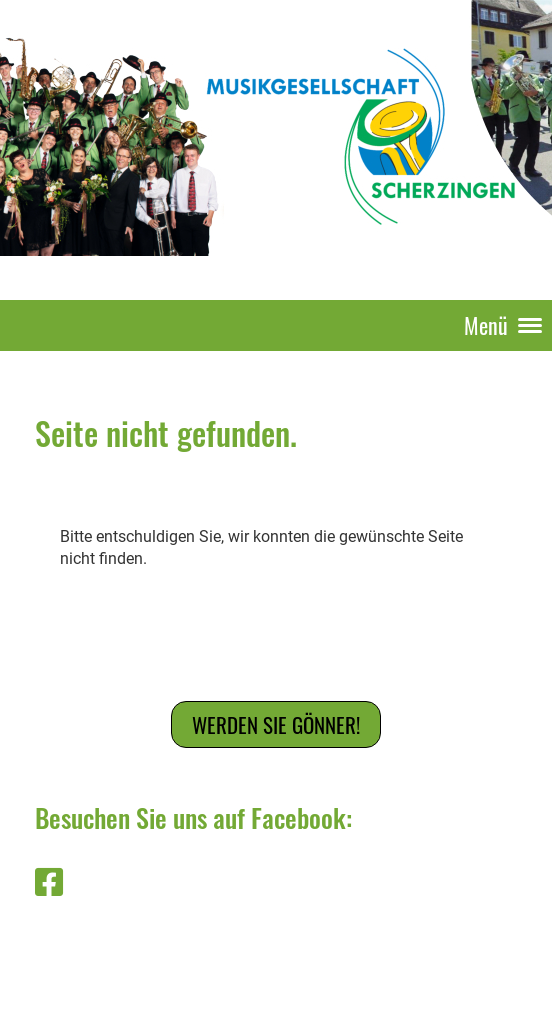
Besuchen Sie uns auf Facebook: (193, 817)
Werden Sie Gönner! (276, 724)
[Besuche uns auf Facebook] (49, 883)
